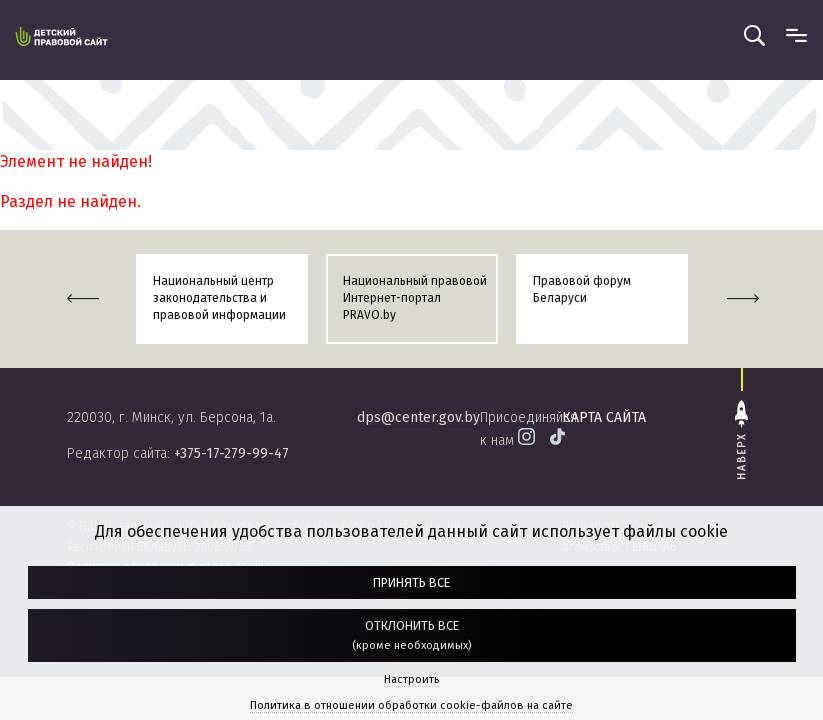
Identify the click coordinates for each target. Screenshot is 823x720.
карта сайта (604, 417)
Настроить (411, 679)
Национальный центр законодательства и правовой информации (219, 298)
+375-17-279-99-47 (231, 453)
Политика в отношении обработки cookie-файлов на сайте (411, 705)
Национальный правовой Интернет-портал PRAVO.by (415, 298)
